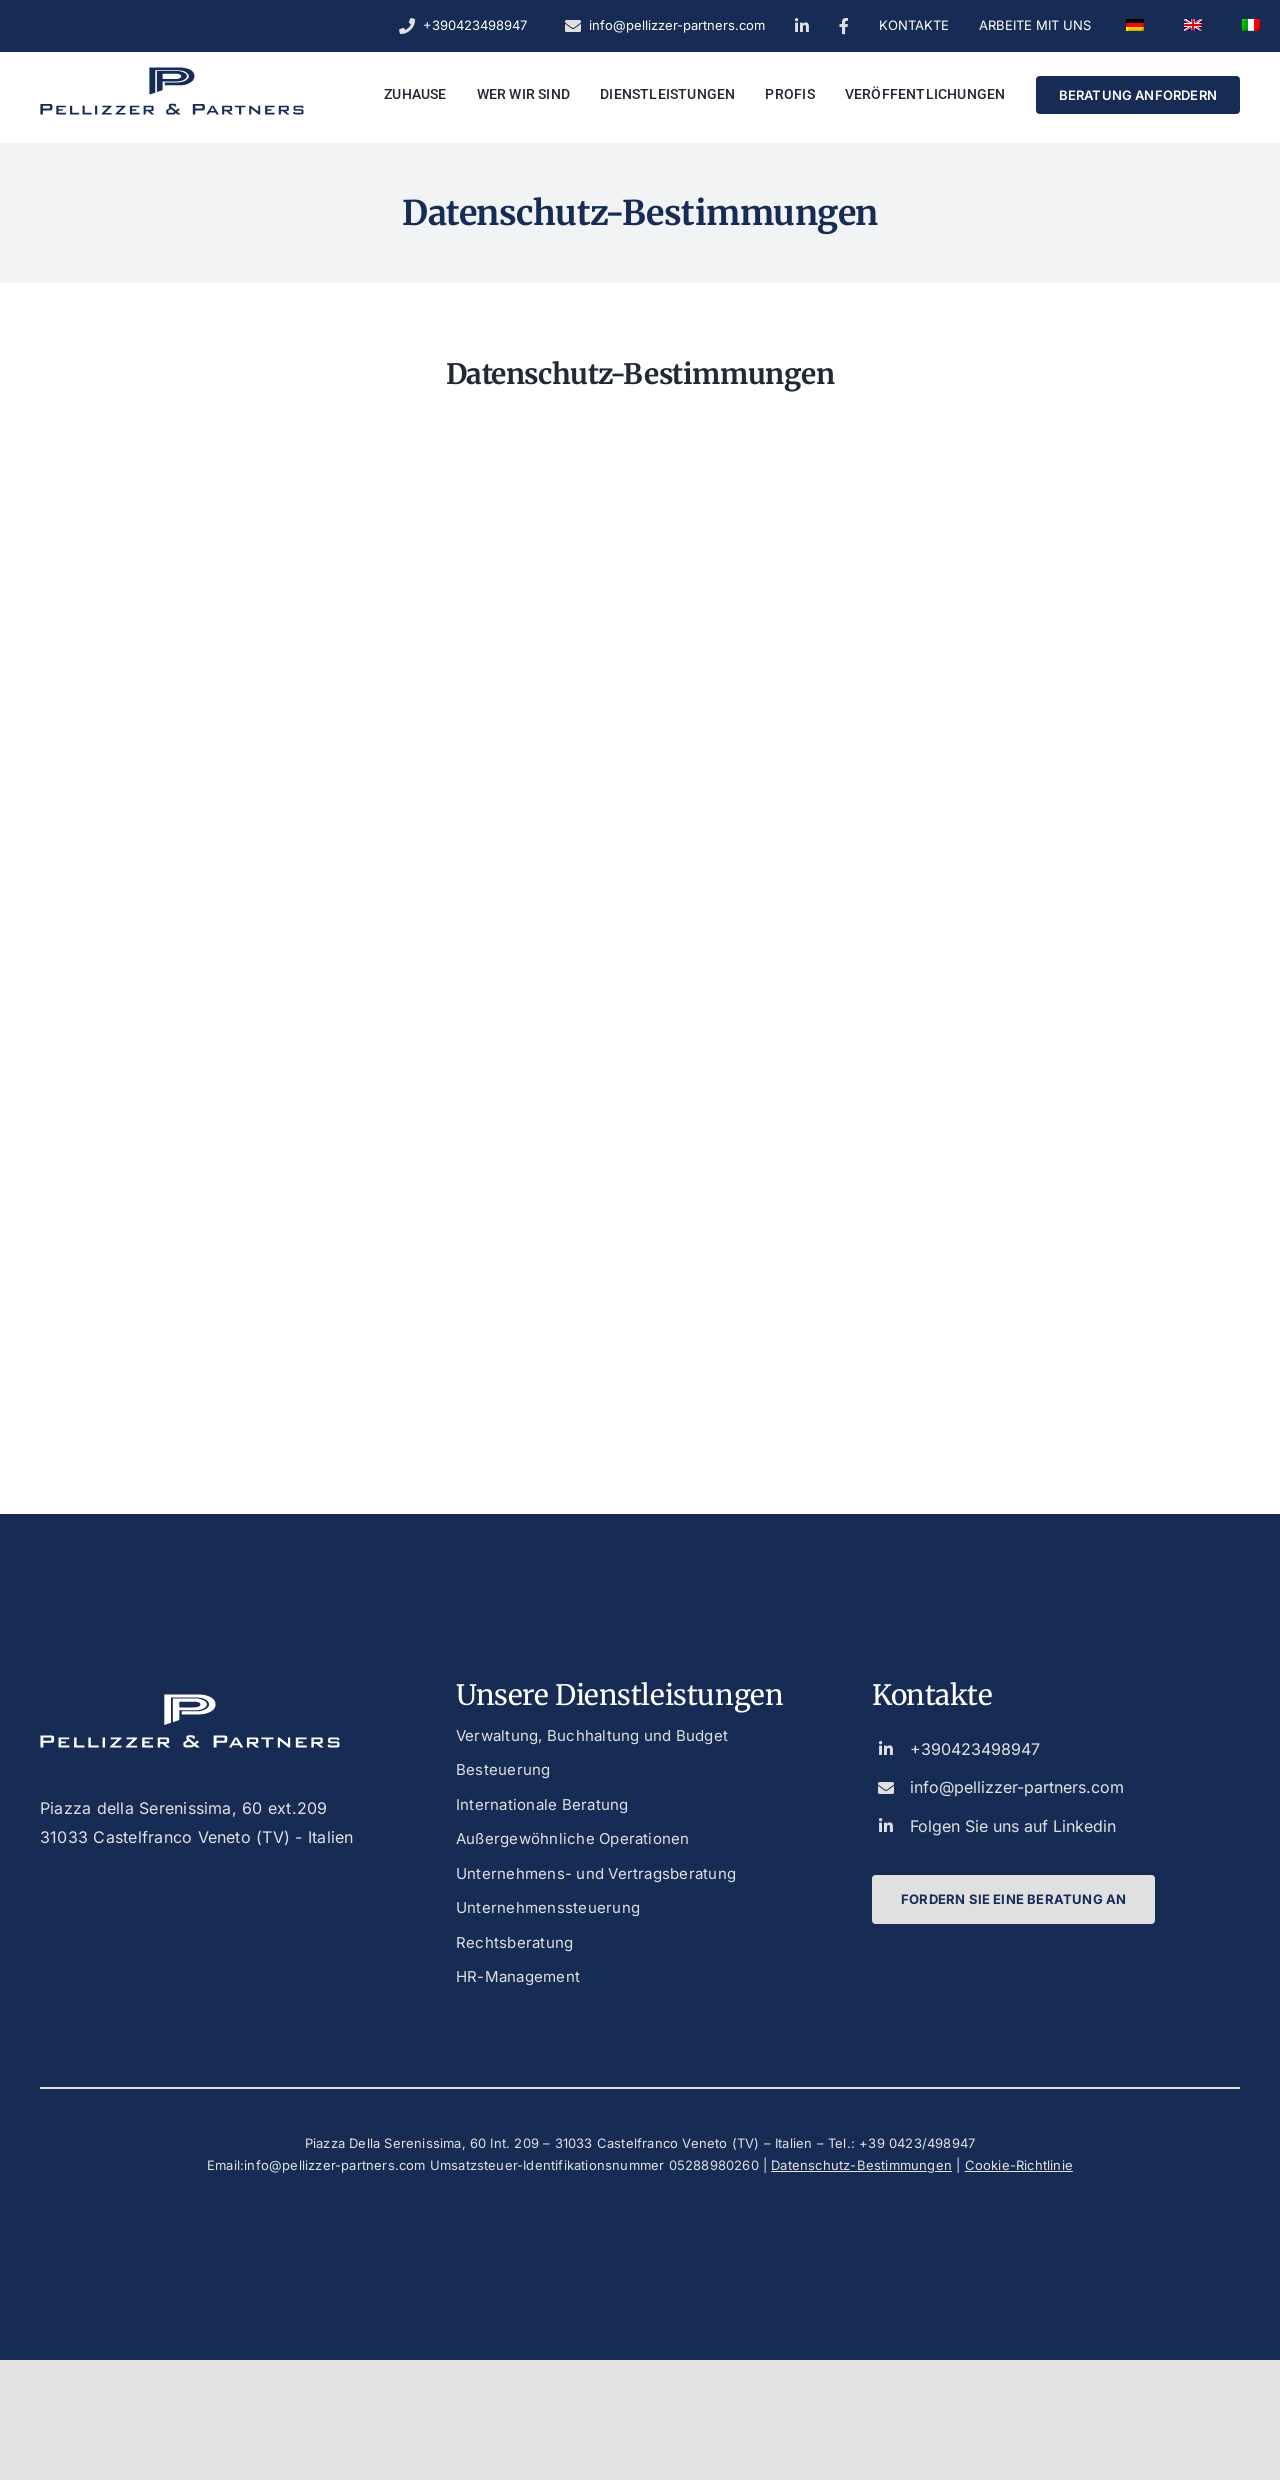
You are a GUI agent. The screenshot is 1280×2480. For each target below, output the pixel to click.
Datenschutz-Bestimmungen (861, 2165)
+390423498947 (975, 1749)
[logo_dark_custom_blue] (172, 75)
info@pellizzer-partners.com (1017, 1787)
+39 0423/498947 (917, 2143)
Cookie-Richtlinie (1019, 2165)
